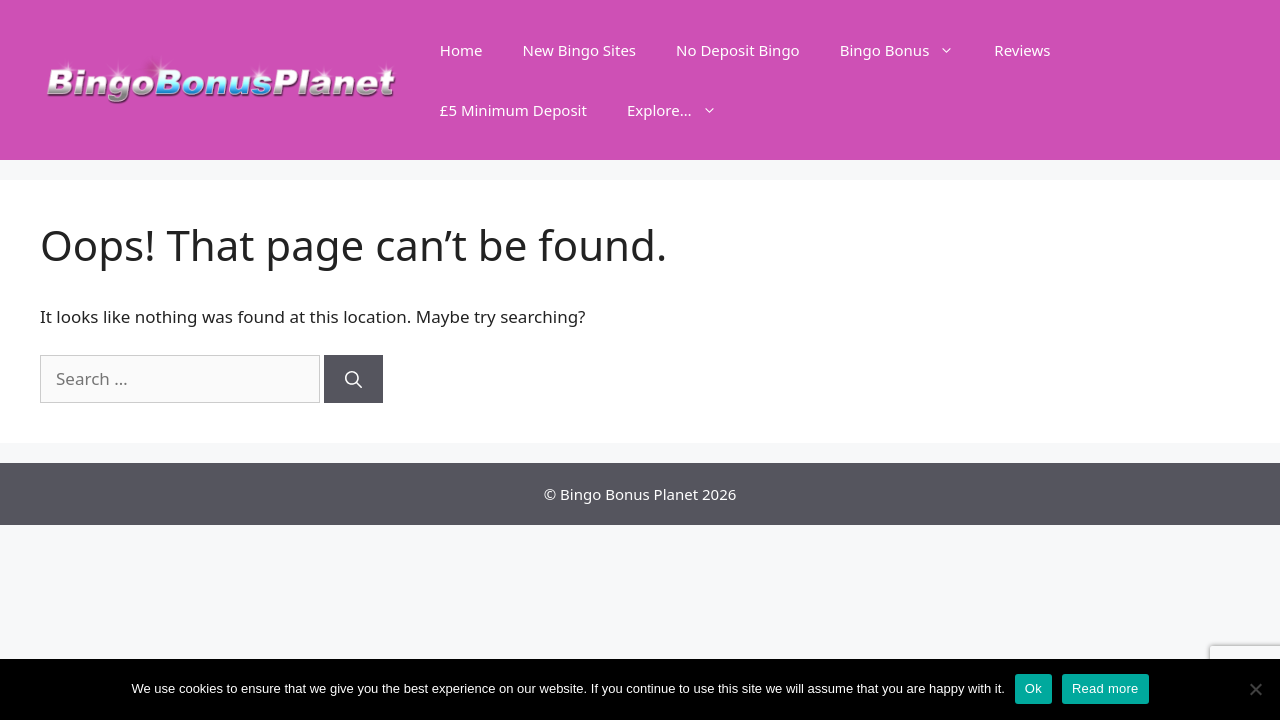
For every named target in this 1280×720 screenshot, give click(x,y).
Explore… (682, 110)
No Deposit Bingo (738, 50)
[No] (1255, 689)
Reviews (1022, 50)
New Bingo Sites (580, 50)
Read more (1105, 688)
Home (461, 50)
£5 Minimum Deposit (513, 110)
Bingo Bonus (907, 50)
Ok (1033, 688)
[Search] (353, 379)
